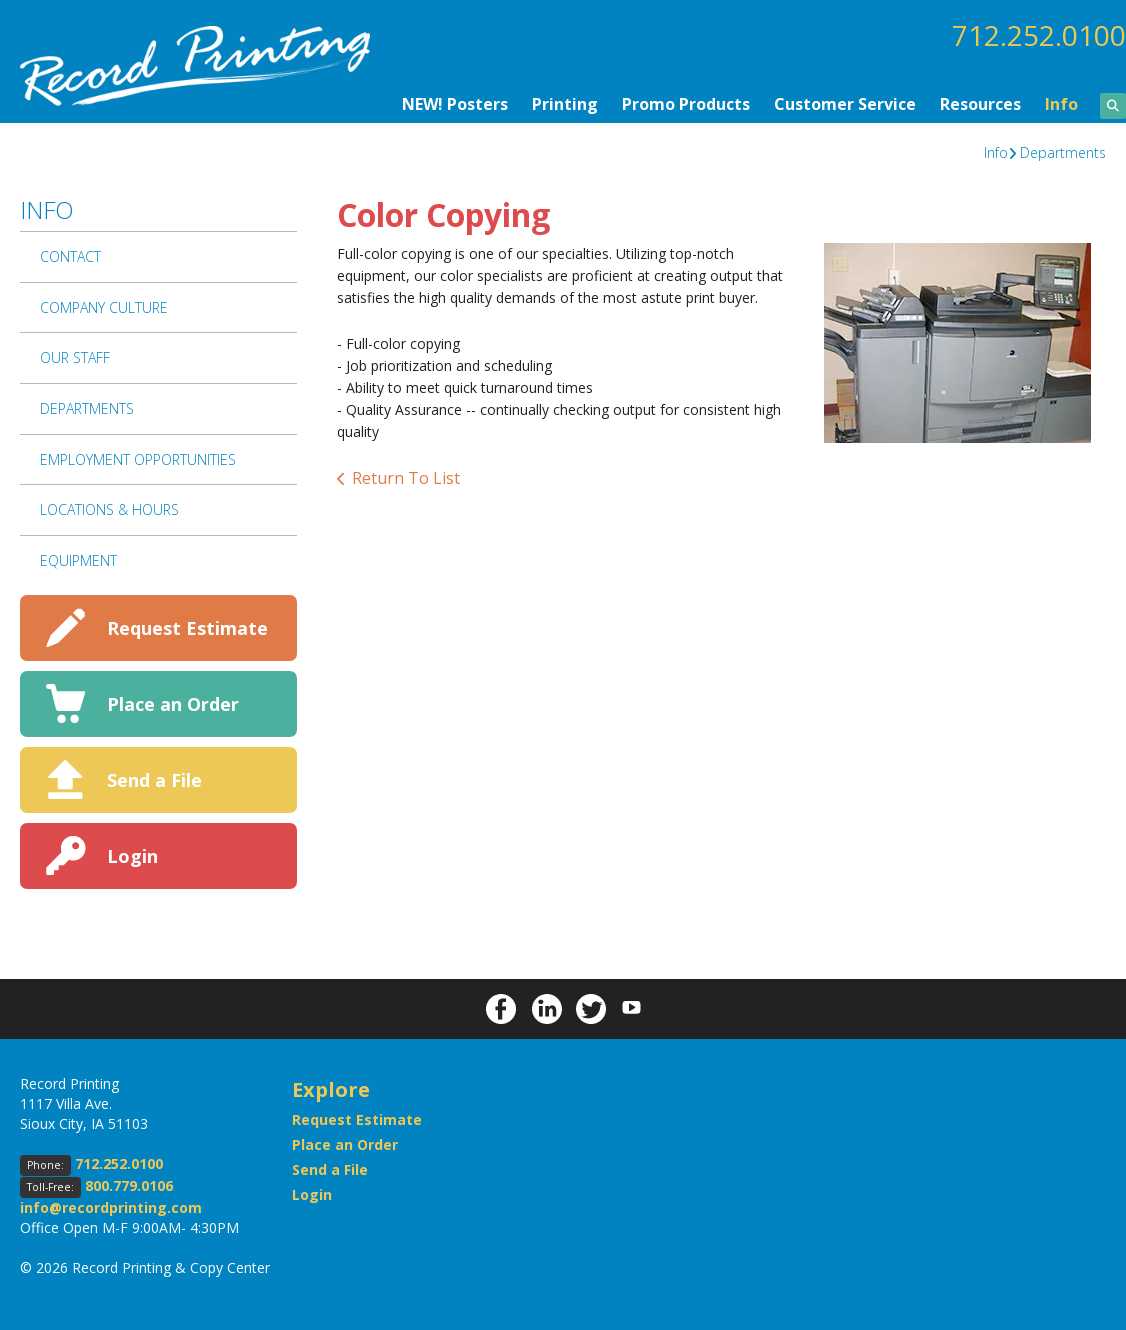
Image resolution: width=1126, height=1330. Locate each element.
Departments (1063, 152)
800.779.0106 (129, 1185)
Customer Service (845, 104)
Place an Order (173, 704)
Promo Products (686, 104)
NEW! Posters (455, 104)
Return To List (406, 478)
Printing (565, 104)
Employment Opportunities (138, 459)
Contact (70, 256)
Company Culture (104, 307)
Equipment (78, 560)
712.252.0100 (1039, 35)
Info (1061, 104)
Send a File (154, 780)
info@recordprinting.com (111, 1207)
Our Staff (75, 357)
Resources (980, 104)
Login (132, 856)
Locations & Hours (109, 509)
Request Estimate (187, 628)
